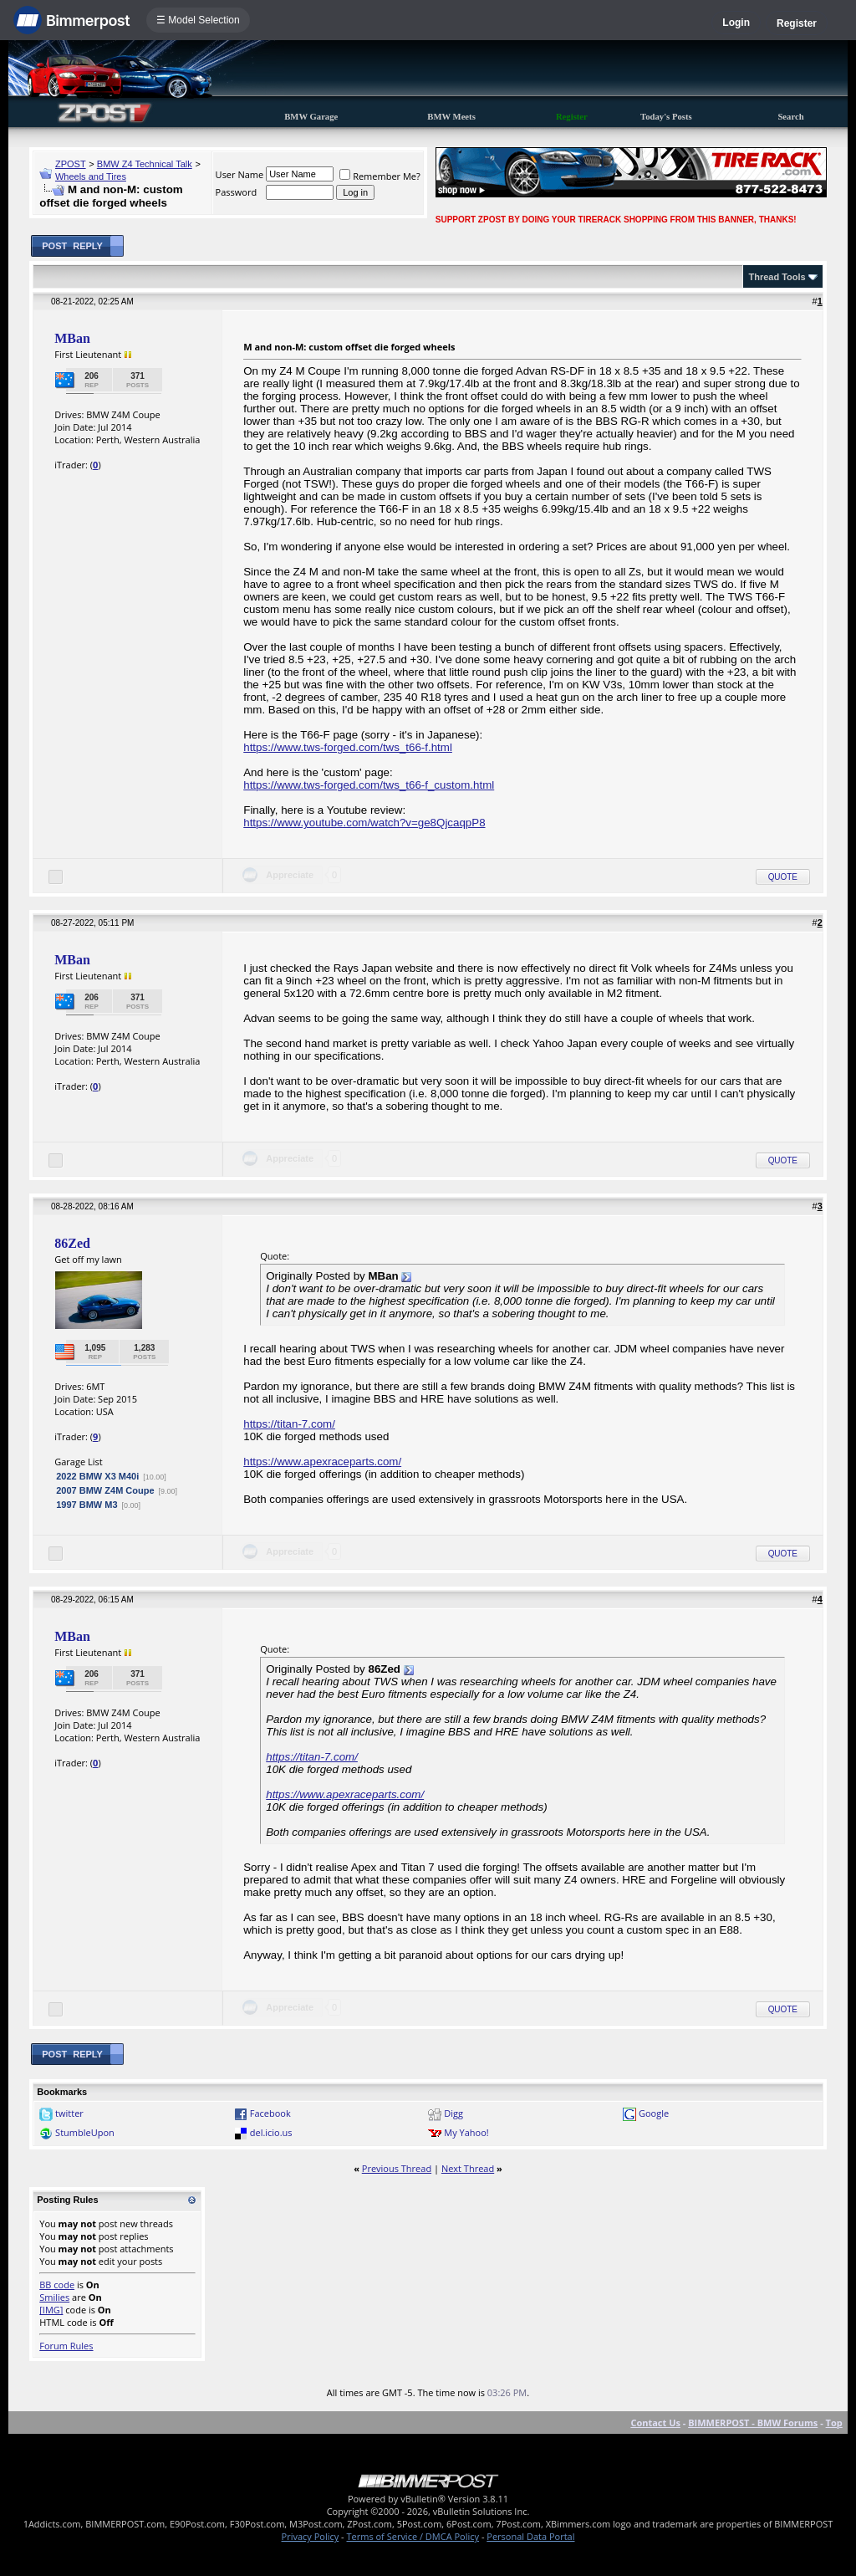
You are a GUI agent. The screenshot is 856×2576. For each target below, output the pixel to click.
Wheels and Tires (90, 176)
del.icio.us (271, 2132)
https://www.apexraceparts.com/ (322, 1461)
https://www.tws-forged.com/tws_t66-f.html (347, 747)
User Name (240, 174)
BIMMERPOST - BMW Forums (753, 2422)
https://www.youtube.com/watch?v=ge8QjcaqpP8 (364, 822)
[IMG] (51, 2309)
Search (790, 116)
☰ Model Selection (198, 20)
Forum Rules (66, 2345)
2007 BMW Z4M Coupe (105, 1490)
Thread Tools (776, 277)
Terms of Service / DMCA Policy (412, 2536)
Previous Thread (396, 2168)
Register (797, 23)
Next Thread (467, 2168)
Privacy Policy (310, 2536)
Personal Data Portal (530, 2536)
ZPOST (70, 164)
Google (654, 2113)
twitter (69, 2113)
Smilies (54, 2297)
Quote (782, 877)
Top (834, 2422)
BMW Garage (311, 116)
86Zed (72, 1243)
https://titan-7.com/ (289, 1424)
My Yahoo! (466, 2132)
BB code (56, 2284)
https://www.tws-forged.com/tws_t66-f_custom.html (368, 785)
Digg (453, 2113)
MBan (72, 338)
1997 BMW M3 (86, 1505)
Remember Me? (379, 176)
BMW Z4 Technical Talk (144, 164)
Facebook (270, 2113)
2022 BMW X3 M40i (97, 1476)
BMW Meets (451, 116)
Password (236, 192)
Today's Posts (666, 116)
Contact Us (655, 2422)
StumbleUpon (85, 2132)
